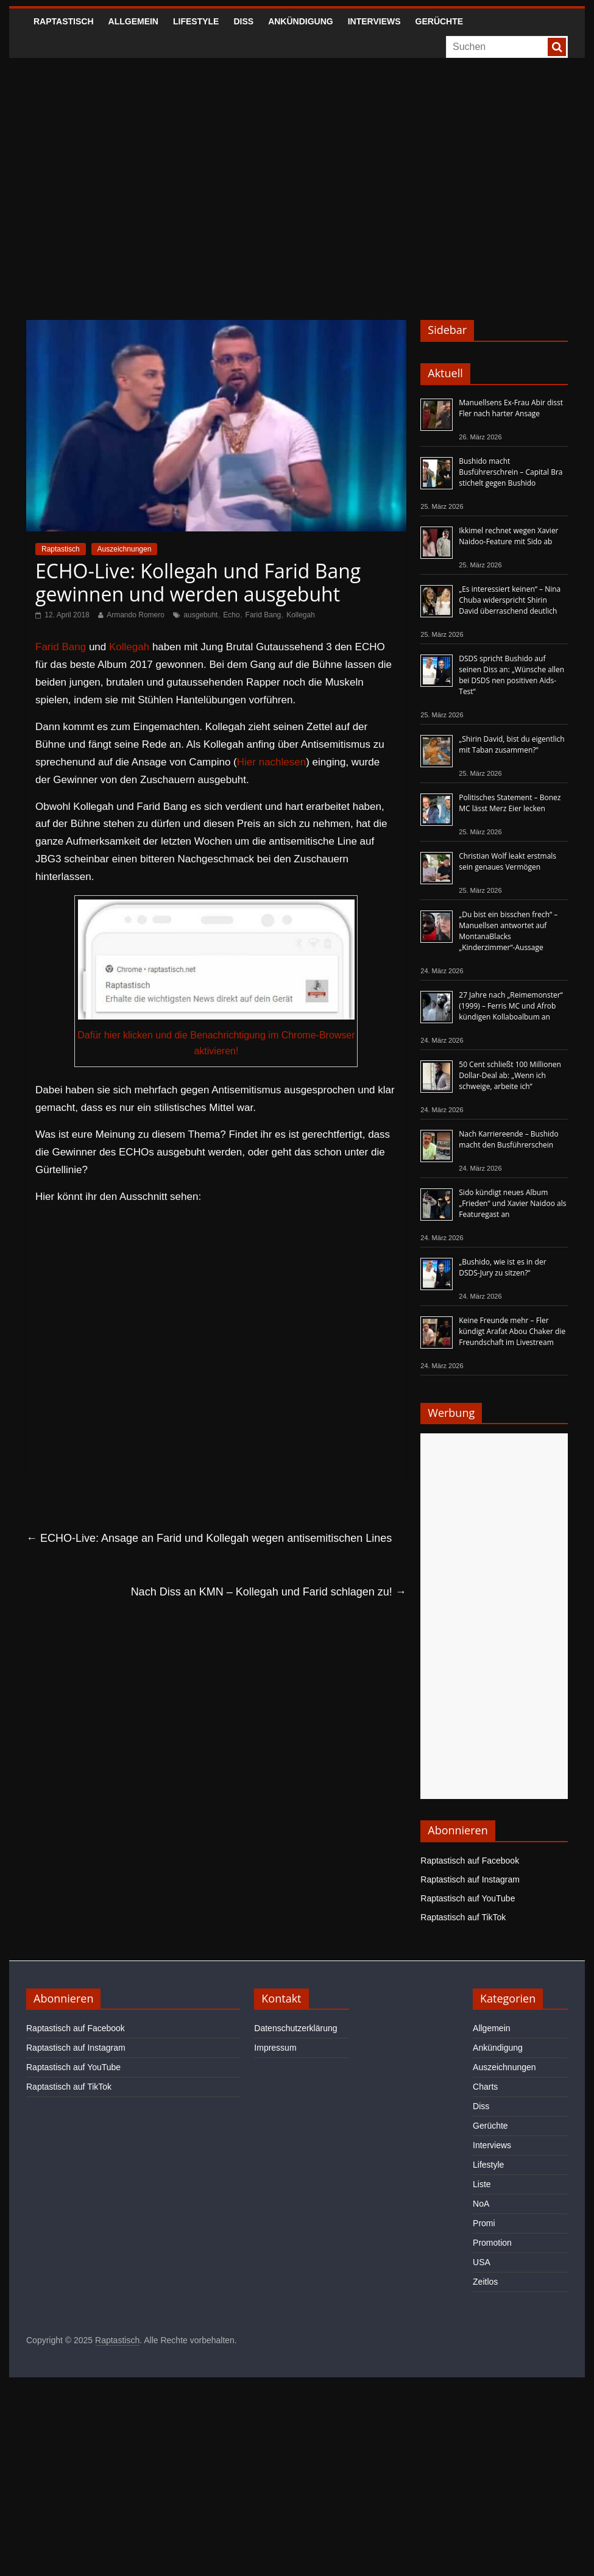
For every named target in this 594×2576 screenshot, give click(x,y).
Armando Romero (135, 615)
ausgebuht (200, 615)
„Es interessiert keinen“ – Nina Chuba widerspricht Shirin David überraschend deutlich (509, 600)
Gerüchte (439, 21)
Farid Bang (263, 615)
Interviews (374, 21)
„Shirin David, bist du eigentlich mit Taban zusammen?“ (511, 744)
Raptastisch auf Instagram (470, 1879)
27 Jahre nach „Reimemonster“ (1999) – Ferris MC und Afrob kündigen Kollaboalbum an (511, 1006)
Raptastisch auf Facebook (469, 1860)
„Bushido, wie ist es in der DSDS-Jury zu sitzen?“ (502, 1267)
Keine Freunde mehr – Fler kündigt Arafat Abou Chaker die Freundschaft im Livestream (512, 1331)
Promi (484, 2223)
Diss (243, 21)
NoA (481, 2204)
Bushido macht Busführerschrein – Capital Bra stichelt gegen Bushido (510, 472)
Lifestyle (196, 21)
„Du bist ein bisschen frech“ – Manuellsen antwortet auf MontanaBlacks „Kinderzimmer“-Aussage (508, 931)
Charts (485, 2087)
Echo (231, 615)
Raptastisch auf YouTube (467, 1898)
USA (481, 2262)
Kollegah (300, 615)
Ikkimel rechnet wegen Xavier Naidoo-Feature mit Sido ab (508, 536)
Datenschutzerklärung (295, 2028)
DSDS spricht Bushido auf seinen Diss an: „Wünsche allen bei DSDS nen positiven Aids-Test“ (511, 675)
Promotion (492, 2243)
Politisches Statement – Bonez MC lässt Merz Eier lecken (509, 803)
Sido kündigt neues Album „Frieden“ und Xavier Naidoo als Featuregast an (512, 1203)
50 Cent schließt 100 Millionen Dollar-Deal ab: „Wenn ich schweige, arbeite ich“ (510, 1075)
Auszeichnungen (124, 549)
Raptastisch (64, 21)
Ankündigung (300, 21)
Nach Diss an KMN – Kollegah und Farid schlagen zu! (268, 1592)
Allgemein (133, 21)
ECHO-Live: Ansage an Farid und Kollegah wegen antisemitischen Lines (209, 1538)
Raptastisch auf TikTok (463, 1917)
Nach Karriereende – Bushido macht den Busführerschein (508, 1139)
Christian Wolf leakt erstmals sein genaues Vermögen (507, 861)
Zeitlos (485, 2282)
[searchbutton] (557, 47)
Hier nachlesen (271, 762)
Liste (482, 2184)
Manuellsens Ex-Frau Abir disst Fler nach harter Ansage (511, 408)
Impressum (275, 2048)
